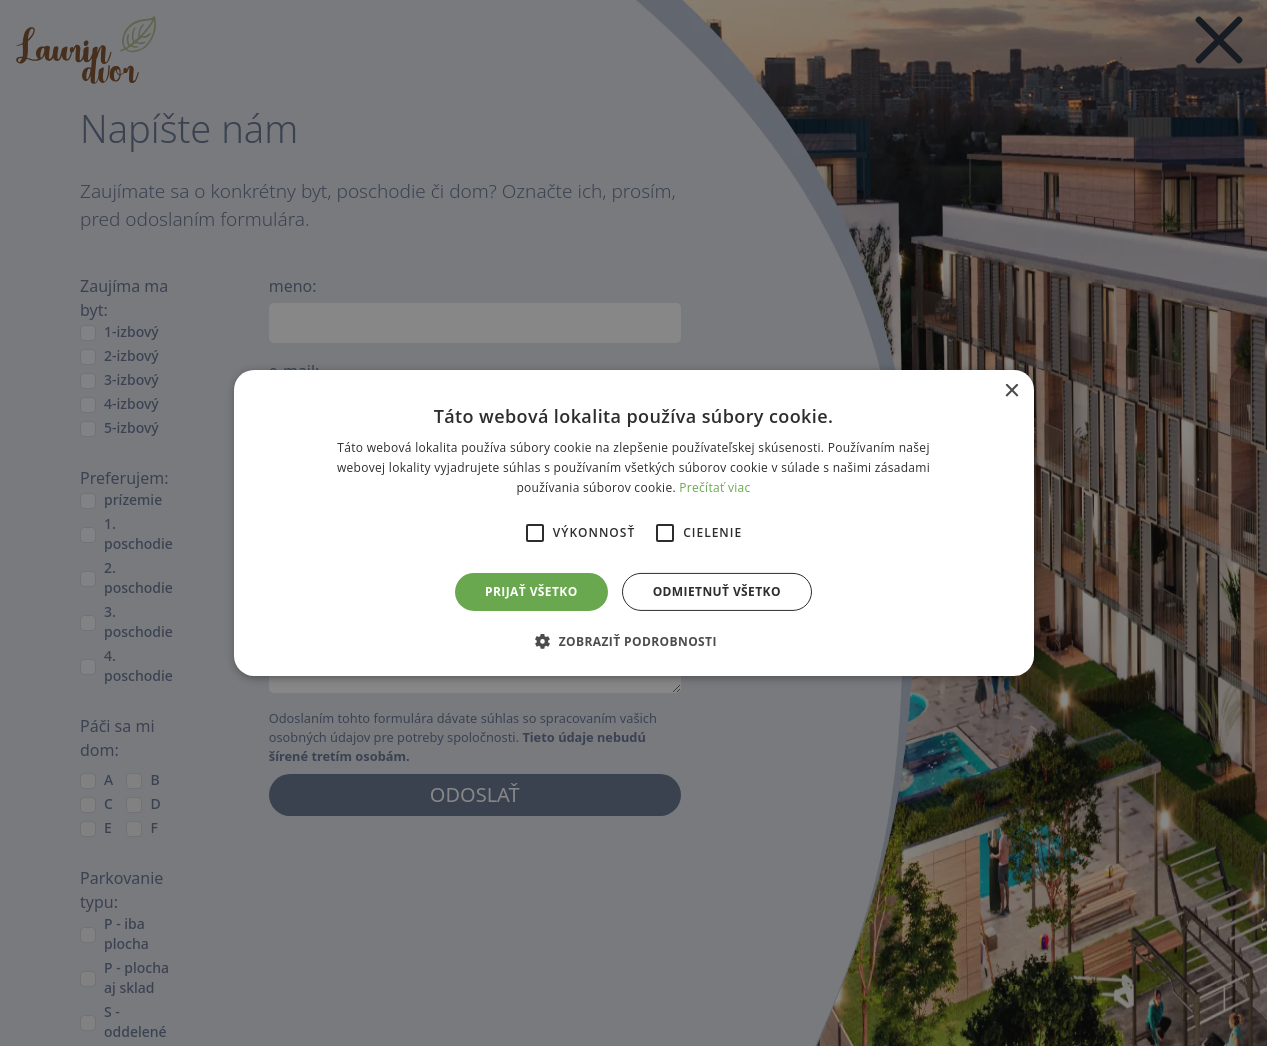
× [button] (1011, 391)
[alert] (633, 523)
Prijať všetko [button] (531, 591)
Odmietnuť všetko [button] (717, 591)
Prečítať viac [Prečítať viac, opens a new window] (714, 487)
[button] (633, 641)
